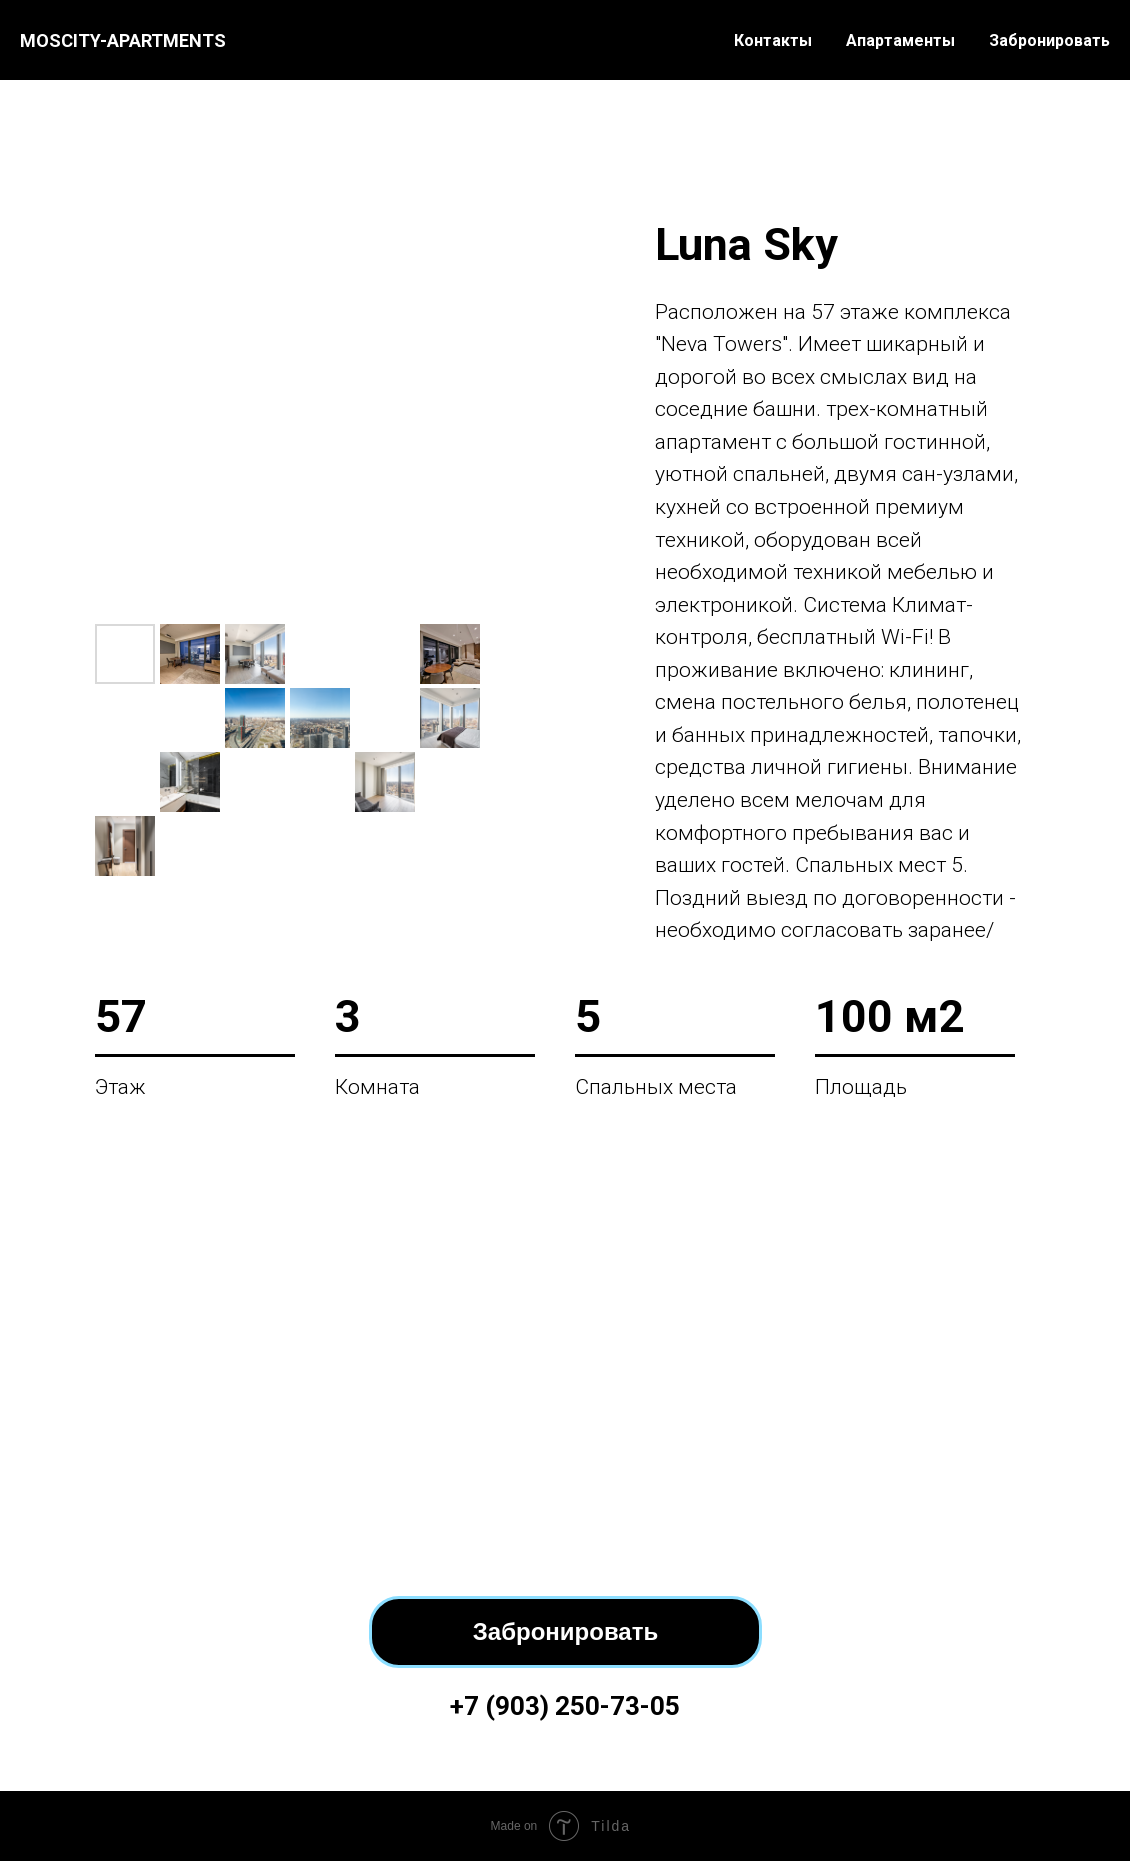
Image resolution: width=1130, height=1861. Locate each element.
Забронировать (1049, 40)
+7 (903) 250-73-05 (565, 1706)
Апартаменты (900, 40)
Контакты (773, 40)
